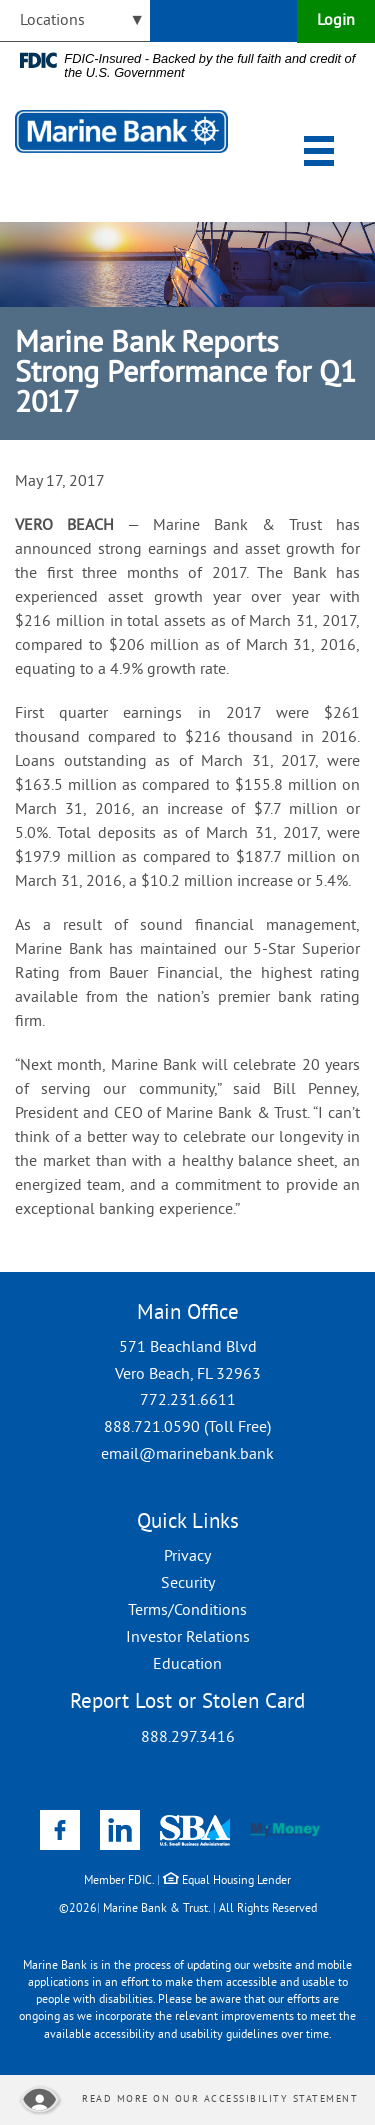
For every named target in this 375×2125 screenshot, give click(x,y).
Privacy (187, 1557)
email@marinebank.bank (187, 1455)
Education (187, 1665)
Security (188, 1584)
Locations (52, 21)
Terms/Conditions (187, 1611)
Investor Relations (188, 1638)
